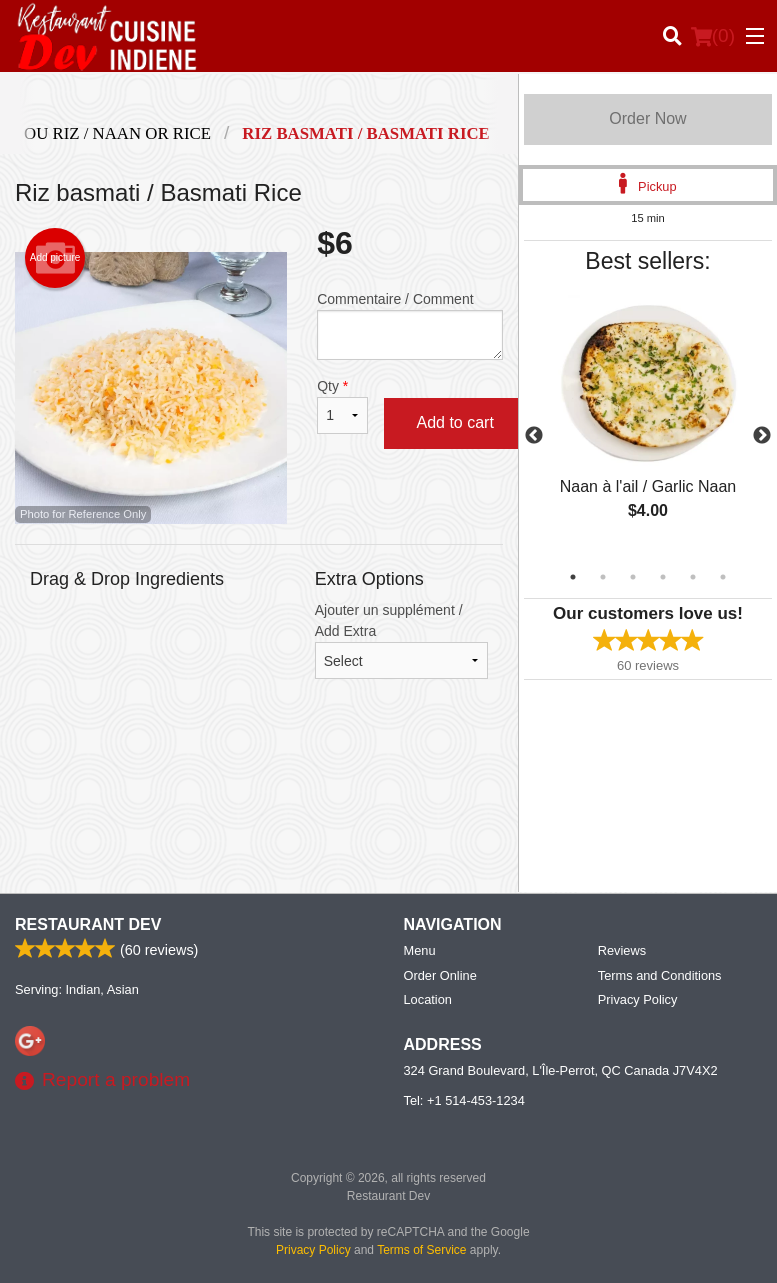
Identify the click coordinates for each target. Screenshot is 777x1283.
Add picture (55, 258)
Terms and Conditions (660, 975)
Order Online (440, 975)
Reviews (622, 950)
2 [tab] (603, 577)
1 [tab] (573, 577)
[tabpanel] (648, 424)
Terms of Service (421, 1250)
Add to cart (454, 422)
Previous (534, 436)
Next (762, 436)
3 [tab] (633, 577)
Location (428, 999)
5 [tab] (693, 577)
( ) (713, 36)
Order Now (647, 118)
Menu (420, 950)
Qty (342, 406)
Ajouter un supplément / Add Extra (401, 640)
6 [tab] (723, 577)
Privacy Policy (638, 999)
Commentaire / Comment (410, 325)
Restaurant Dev (88, 924)
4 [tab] (663, 577)
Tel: (464, 1100)
